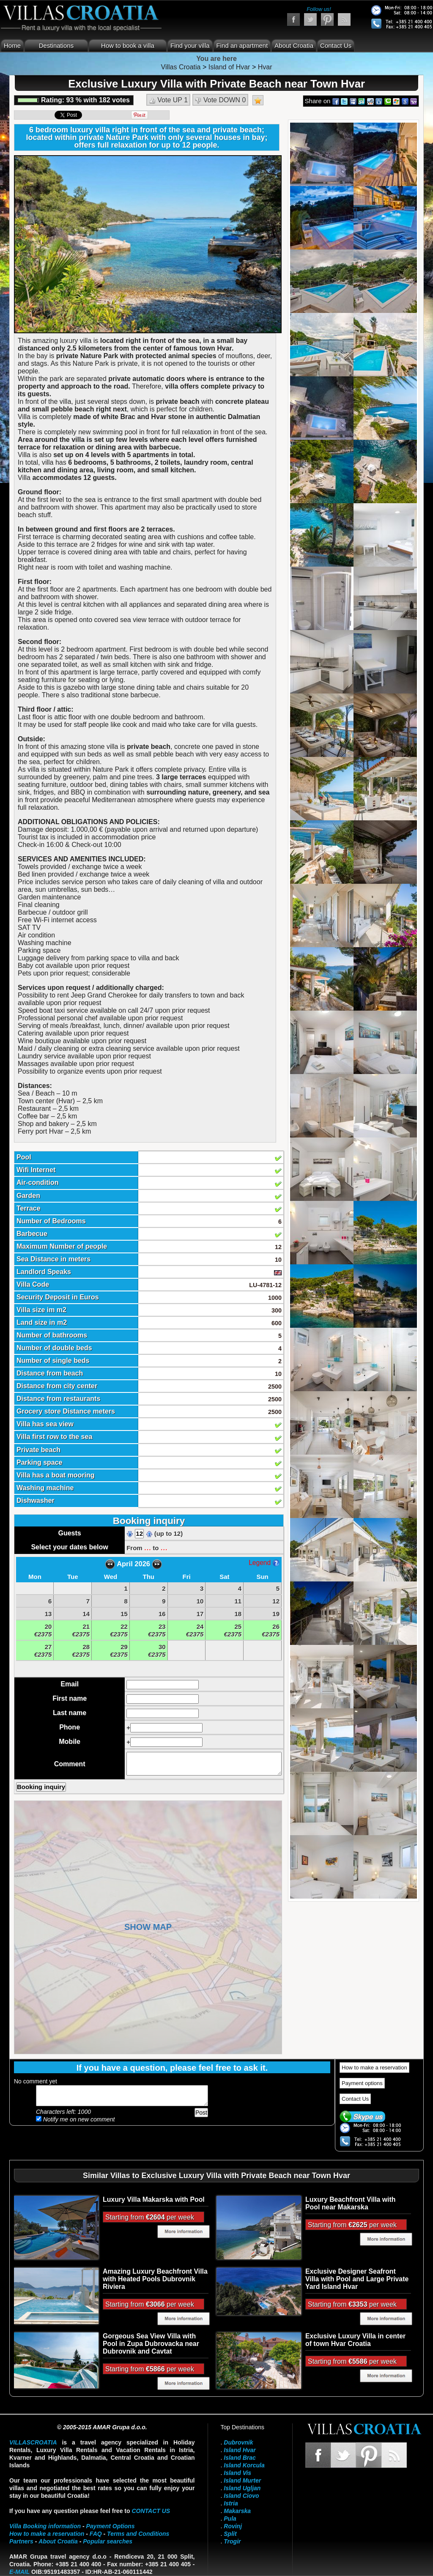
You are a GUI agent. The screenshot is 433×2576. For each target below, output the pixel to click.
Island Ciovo (241, 2495)
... (147, 1547)
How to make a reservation (374, 2067)
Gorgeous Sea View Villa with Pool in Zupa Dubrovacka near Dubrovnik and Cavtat (151, 2343)
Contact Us (335, 45)
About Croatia (293, 45)
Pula (230, 2518)
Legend (264, 1562)
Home (12, 45)
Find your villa (190, 45)
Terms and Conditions (138, 2533)
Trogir (232, 2541)
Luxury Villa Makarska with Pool (154, 2199)
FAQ (96, 2533)
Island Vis (237, 2472)
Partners (21, 2541)
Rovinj (233, 2526)
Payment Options (110, 2526)
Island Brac (239, 2457)
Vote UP (168, 100)
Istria (231, 2503)
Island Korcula (244, 2465)
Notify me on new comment (75, 2119)
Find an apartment (242, 45)
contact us (151, 2510)
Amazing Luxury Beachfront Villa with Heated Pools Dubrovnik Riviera (155, 2279)
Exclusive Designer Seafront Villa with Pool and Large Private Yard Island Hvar (356, 2279)
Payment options (362, 2083)
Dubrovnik (238, 2442)
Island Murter (242, 2480)
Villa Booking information (45, 2526)
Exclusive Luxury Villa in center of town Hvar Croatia (355, 2339)
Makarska (237, 2510)
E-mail (19, 2571)
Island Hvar (239, 2450)
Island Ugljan (242, 2488)
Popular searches (107, 2541)
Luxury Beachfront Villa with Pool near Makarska (350, 2203)
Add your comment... (122, 2095)
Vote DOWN (220, 100)
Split (230, 2533)
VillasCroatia (33, 2442)
